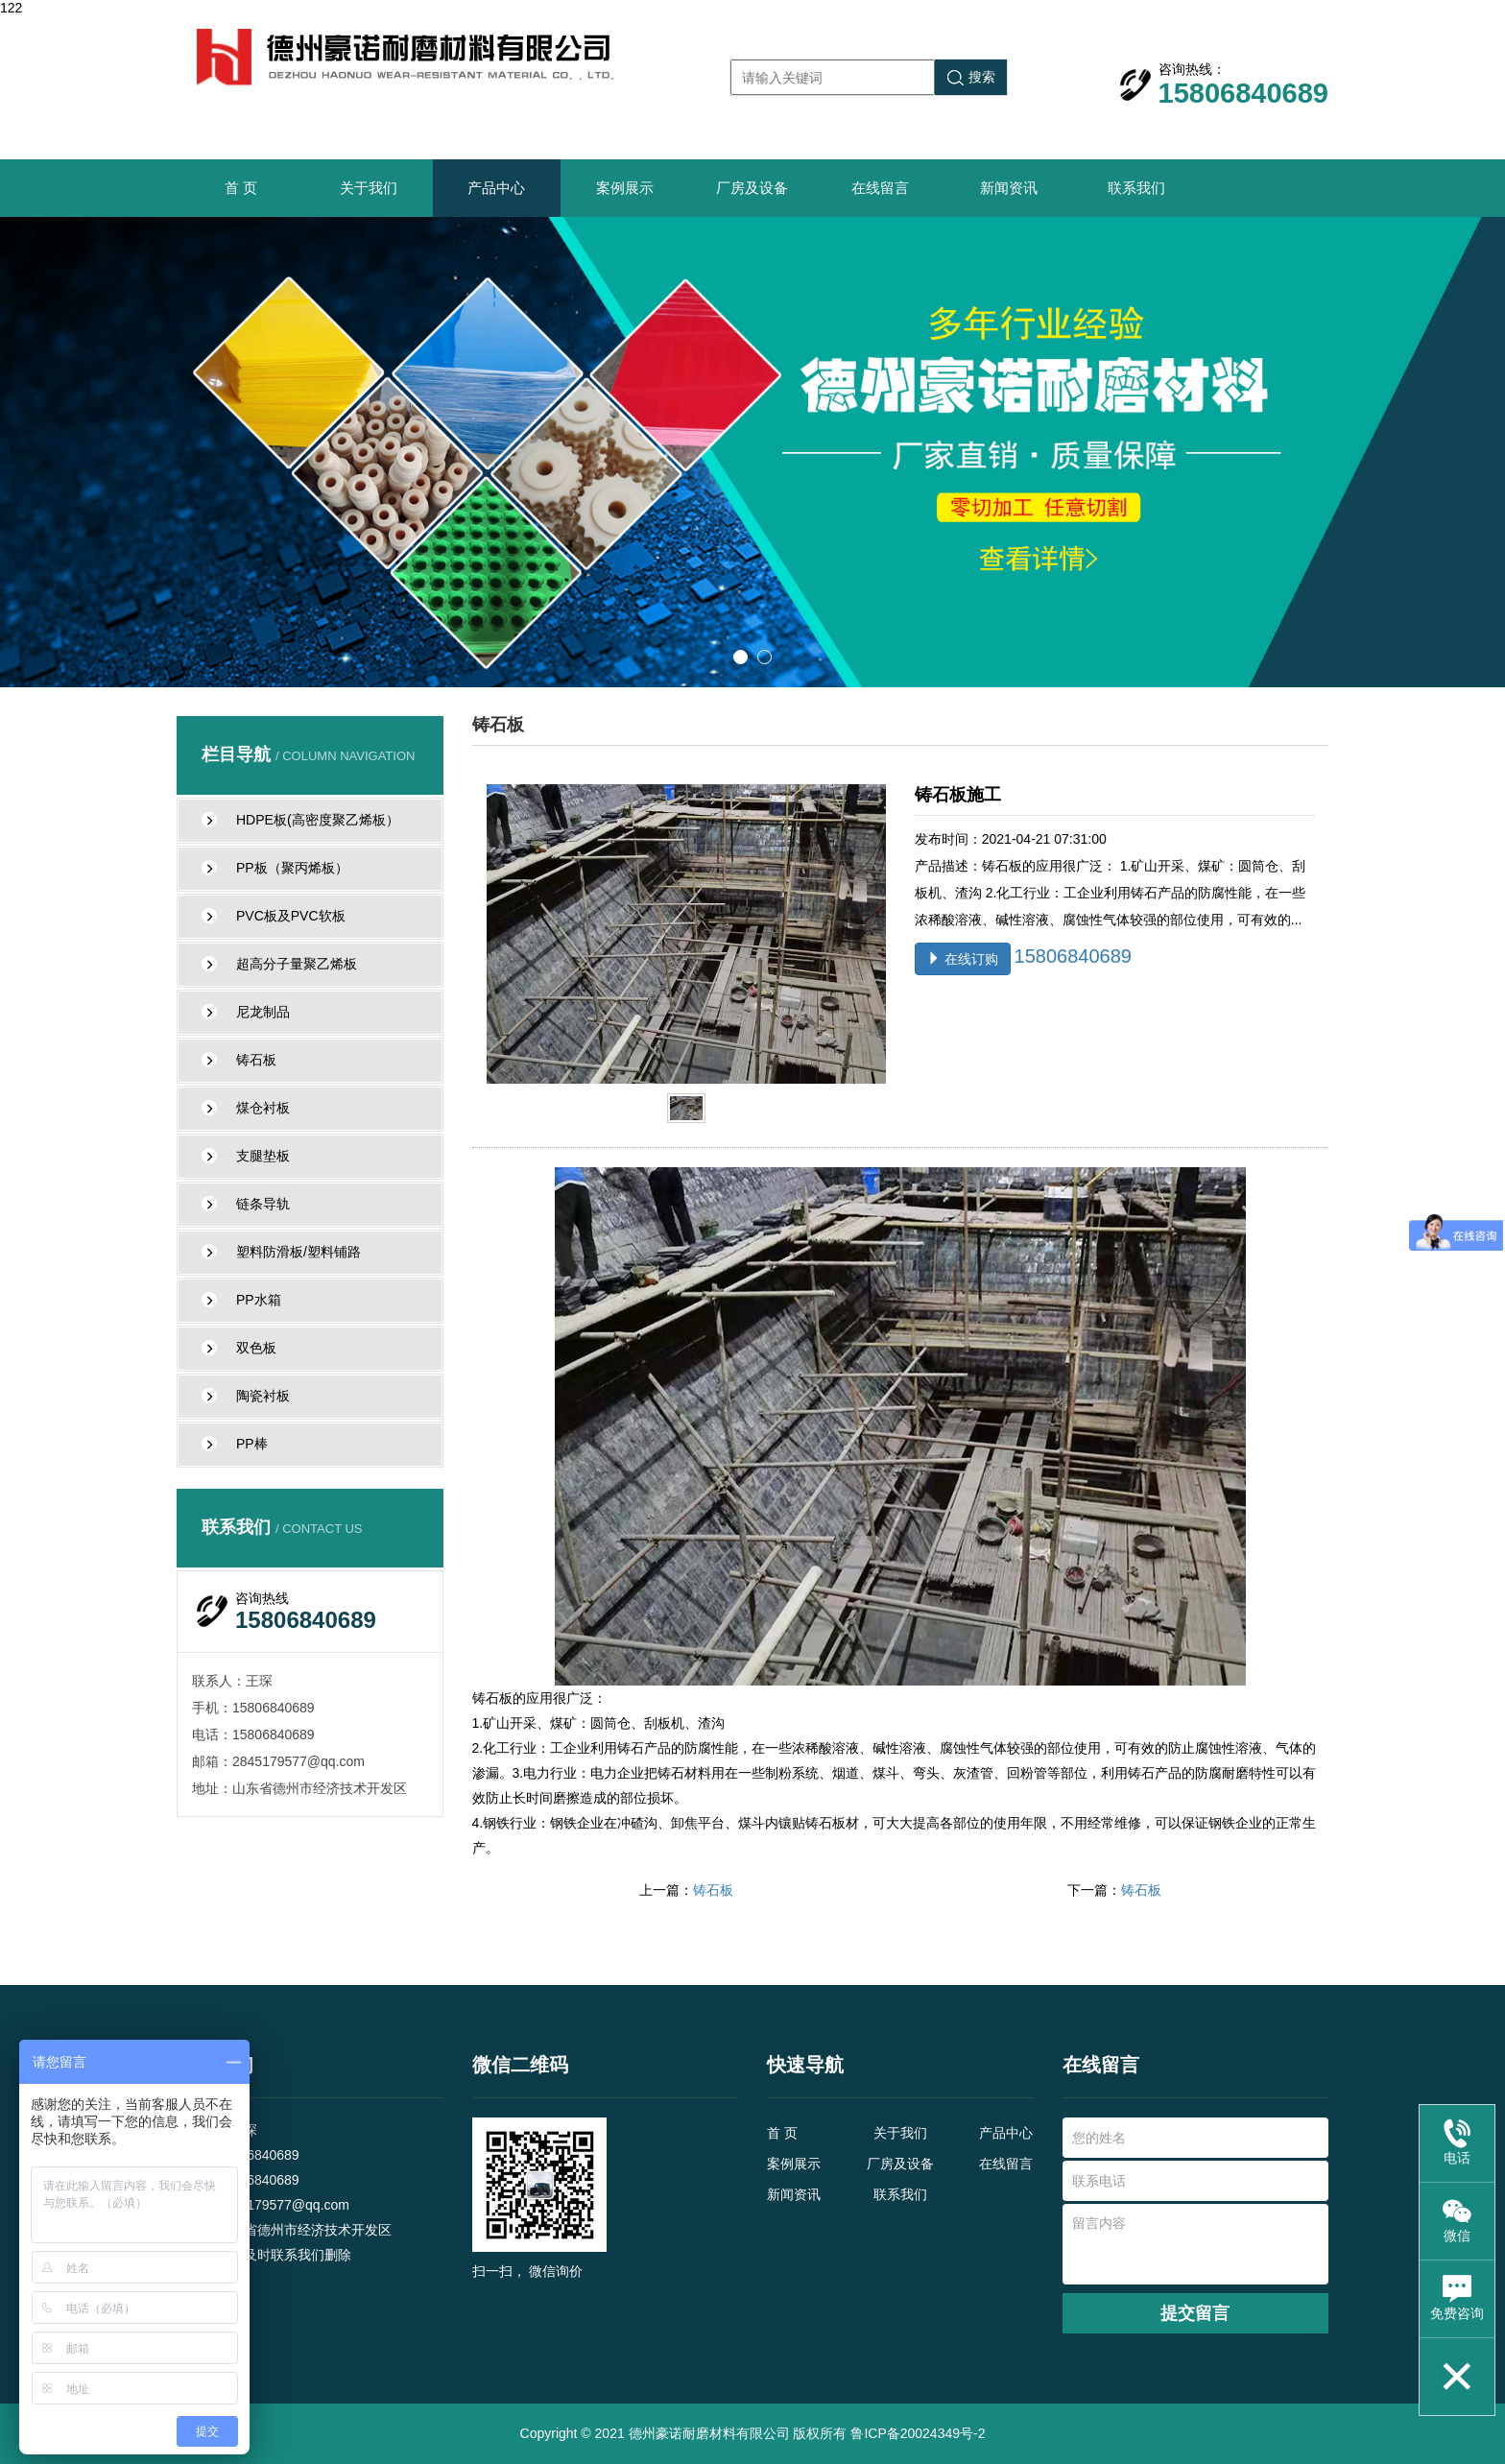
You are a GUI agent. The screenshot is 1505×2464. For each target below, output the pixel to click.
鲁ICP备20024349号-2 (917, 2433)
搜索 (971, 77)
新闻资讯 (1009, 187)
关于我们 (368, 187)
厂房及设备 (752, 187)
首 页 (241, 187)
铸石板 (713, 1890)
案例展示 (625, 187)
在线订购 (962, 959)
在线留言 (880, 187)
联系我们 (1136, 187)
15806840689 (1073, 956)
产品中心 (496, 187)
